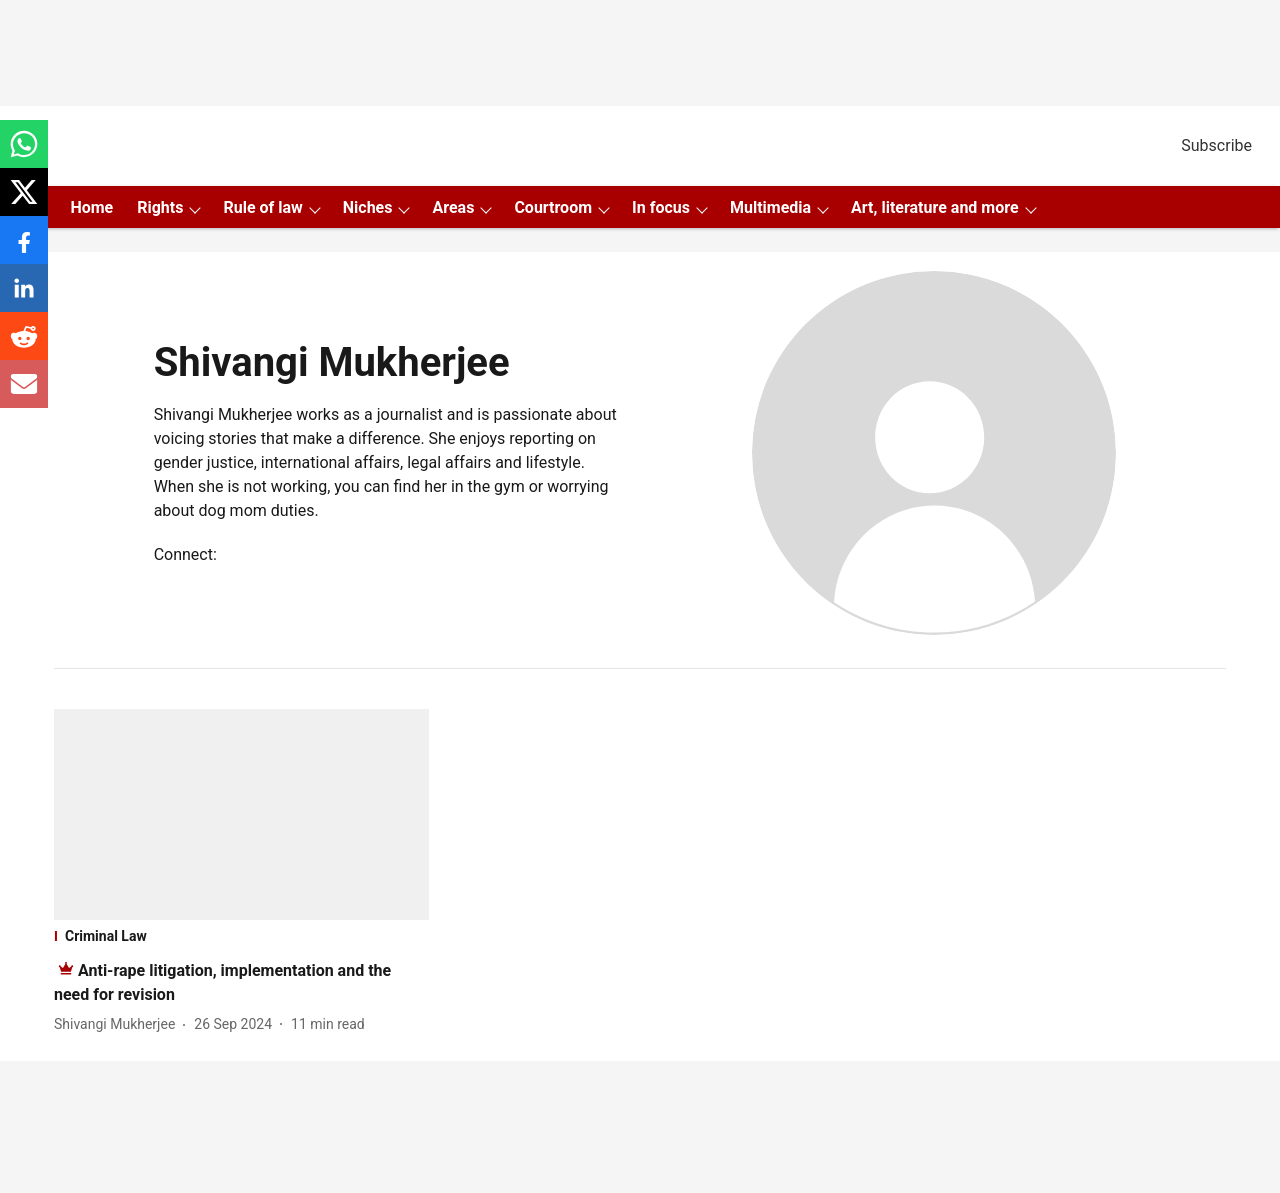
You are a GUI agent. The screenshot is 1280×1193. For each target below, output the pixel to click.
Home (91, 207)
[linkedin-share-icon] (24, 298)
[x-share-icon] (24, 202)
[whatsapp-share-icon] (24, 154)
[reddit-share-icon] (24, 346)
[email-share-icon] (24, 394)
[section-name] (241, 936)
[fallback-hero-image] (241, 814)
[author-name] (118, 1024)
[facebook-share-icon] (24, 250)
